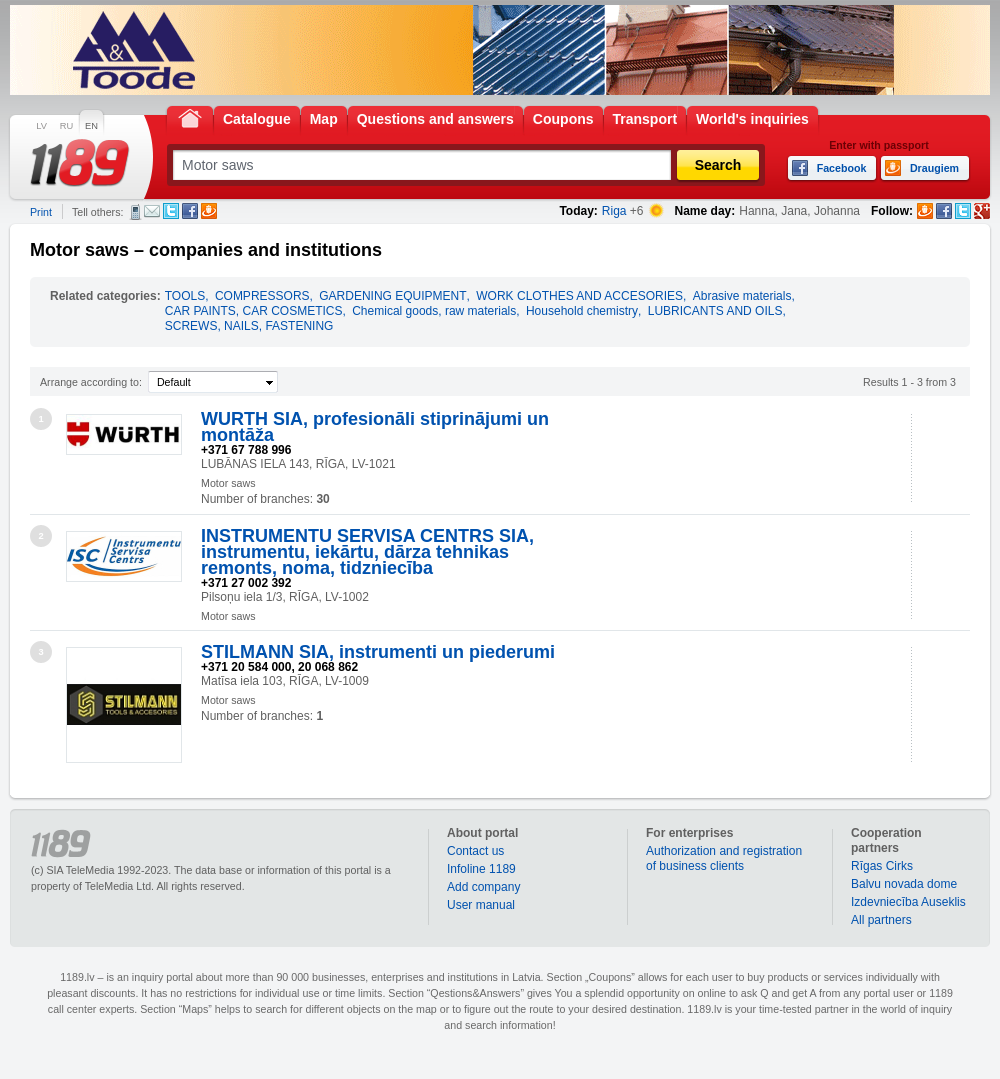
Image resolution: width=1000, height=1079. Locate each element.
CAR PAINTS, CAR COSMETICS (254, 311)
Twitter (171, 211)
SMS (135, 212)
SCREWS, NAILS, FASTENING (249, 326)
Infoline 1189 (481, 869)
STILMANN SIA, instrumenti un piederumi (378, 652)
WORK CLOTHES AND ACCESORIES (579, 296)
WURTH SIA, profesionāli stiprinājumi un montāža (375, 427)
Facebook (190, 211)
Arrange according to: (91, 382)
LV (41, 126)
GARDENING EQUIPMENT (392, 296)
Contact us (475, 851)
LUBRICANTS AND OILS (715, 311)
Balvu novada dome (904, 884)
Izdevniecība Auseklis (908, 902)
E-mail (152, 211)
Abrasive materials (742, 296)
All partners (881, 920)
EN (91, 126)
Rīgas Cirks (882, 866)
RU (66, 126)
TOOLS (185, 296)
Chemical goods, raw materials (434, 311)
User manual (481, 905)
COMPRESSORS (262, 296)
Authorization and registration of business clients (724, 858)
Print (41, 212)
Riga (614, 211)
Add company (483, 887)
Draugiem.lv (209, 211)
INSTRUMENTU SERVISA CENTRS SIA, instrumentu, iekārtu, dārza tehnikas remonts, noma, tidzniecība (367, 552)
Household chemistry (582, 311)
